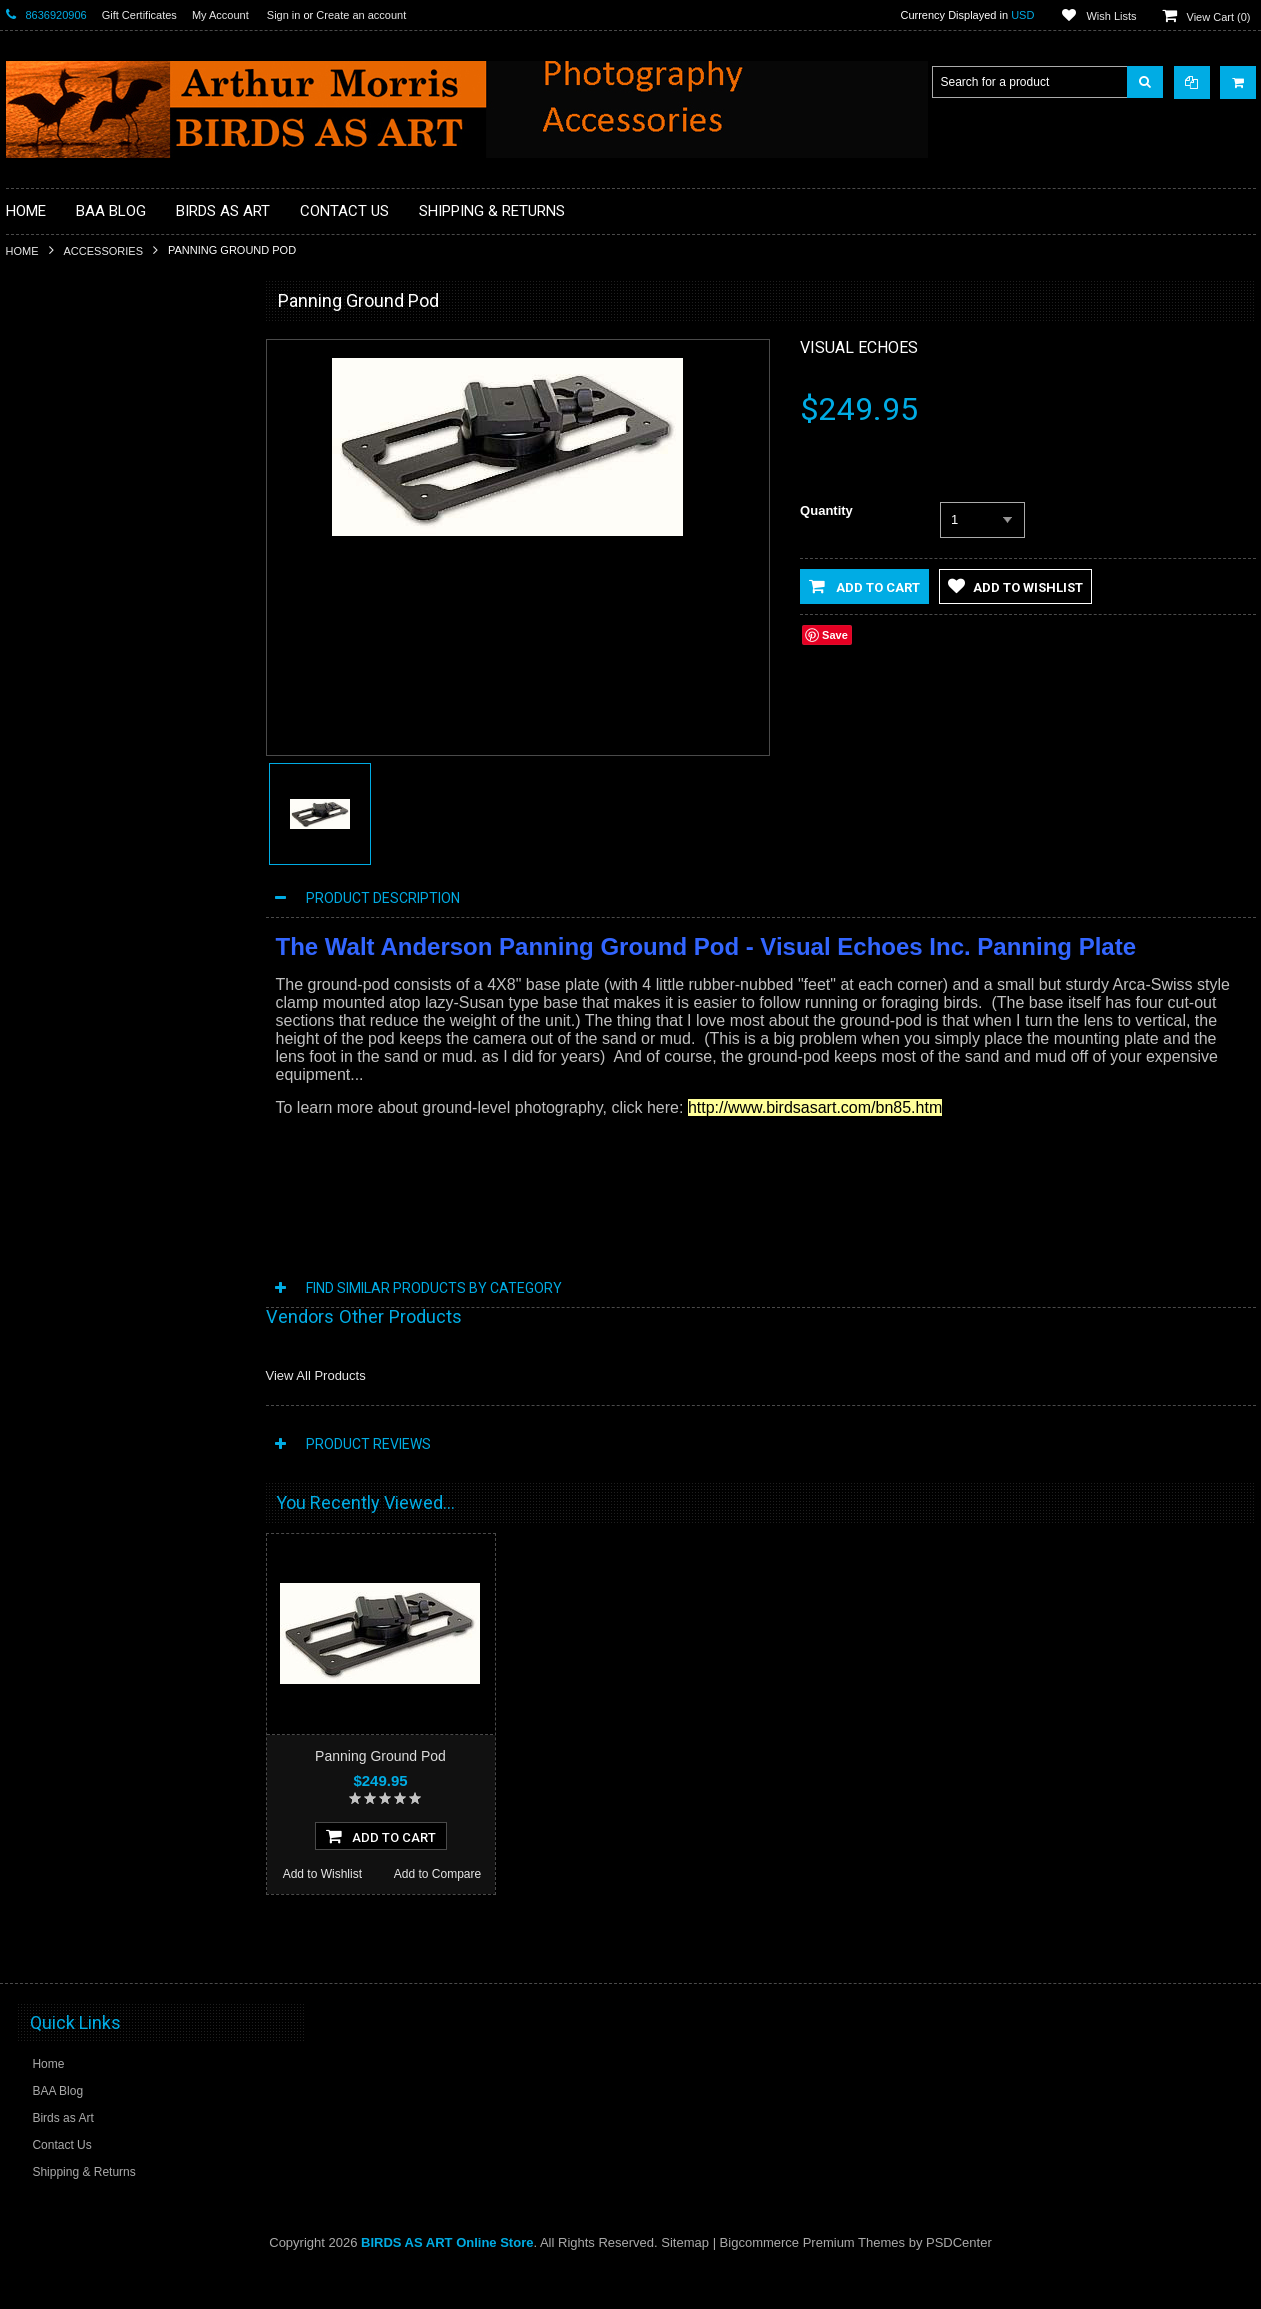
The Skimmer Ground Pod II (122, 1223)
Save (835, 635)
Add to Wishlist (62, 1376)
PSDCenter (959, 2279)
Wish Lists (1111, 16)
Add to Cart (864, 586)
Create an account (361, 15)
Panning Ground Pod (380, 1756)
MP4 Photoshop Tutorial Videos (102, 754)
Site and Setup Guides (78, 855)
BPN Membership (65, 516)
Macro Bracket (56, 381)
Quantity (826, 510)
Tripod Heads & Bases (78, 889)
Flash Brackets (57, 686)
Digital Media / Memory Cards (97, 652)
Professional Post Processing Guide (113, 415)
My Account (220, 15)
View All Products (316, 1375)
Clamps (38, 584)
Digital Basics (54, 618)
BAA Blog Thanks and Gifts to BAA (110, 449)
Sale (30, 923)
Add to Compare (179, 1376)
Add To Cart (381, 1873)
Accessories (103, 251)
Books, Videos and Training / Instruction (123, 483)
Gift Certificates (139, 15)
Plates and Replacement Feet (97, 788)
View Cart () (1219, 17)
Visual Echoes (859, 347)
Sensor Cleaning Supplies (87, 821)
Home (22, 251)
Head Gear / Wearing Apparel (96, 720)
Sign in (284, 15)
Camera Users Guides (77, 550)
